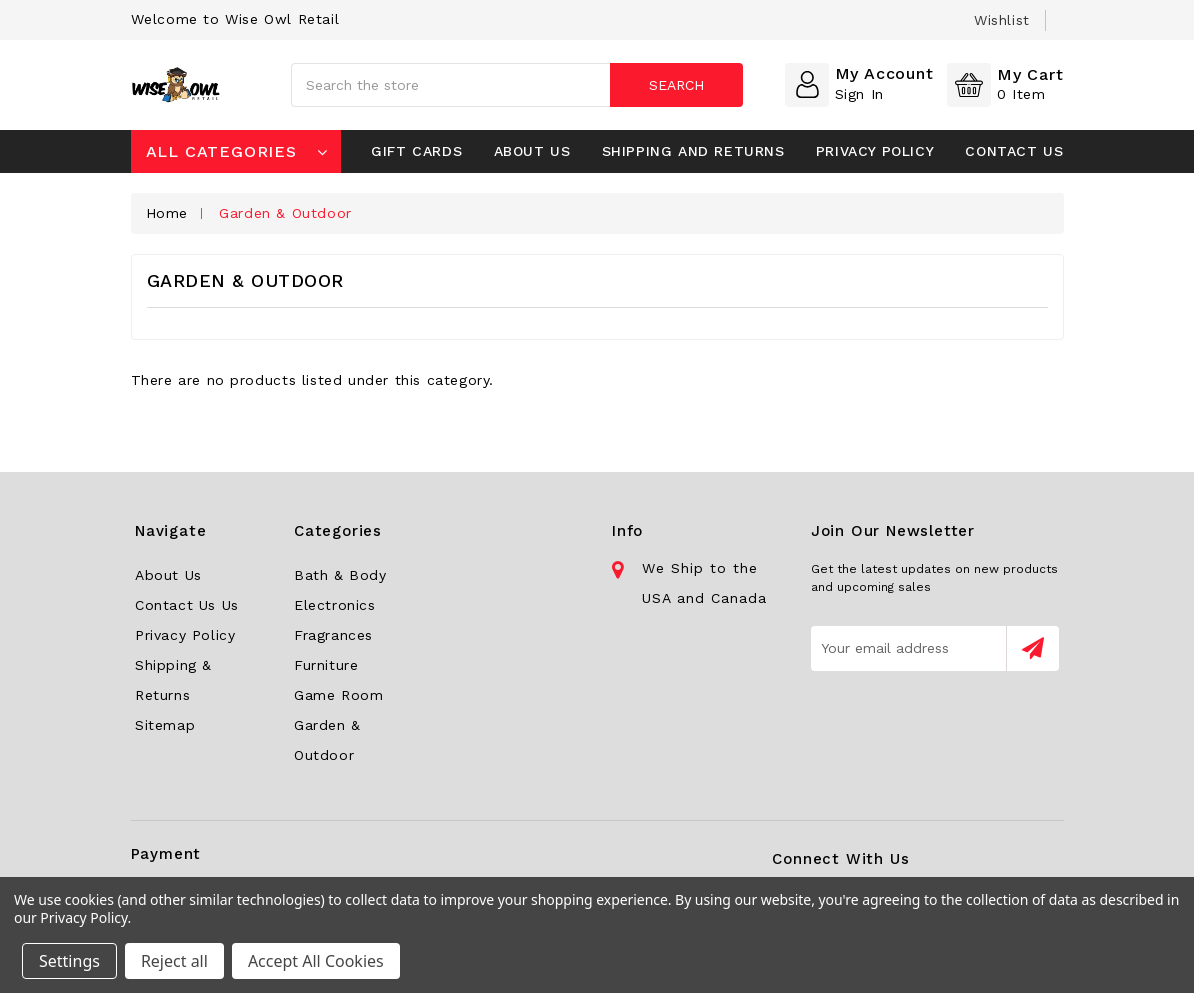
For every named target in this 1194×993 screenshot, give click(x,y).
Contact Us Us (187, 605)
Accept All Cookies (316, 961)
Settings (69, 961)
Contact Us (1014, 151)
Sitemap (165, 725)
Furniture (326, 665)
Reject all (174, 961)
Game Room (338, 695)
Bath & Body (340, 575)
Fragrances (333, 635)
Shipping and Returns (693, 151)
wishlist (1002, 20)
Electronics (335, 605)
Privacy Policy (875, 151)
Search (676, 85)
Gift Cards (416, 151)
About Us (532, 151)
